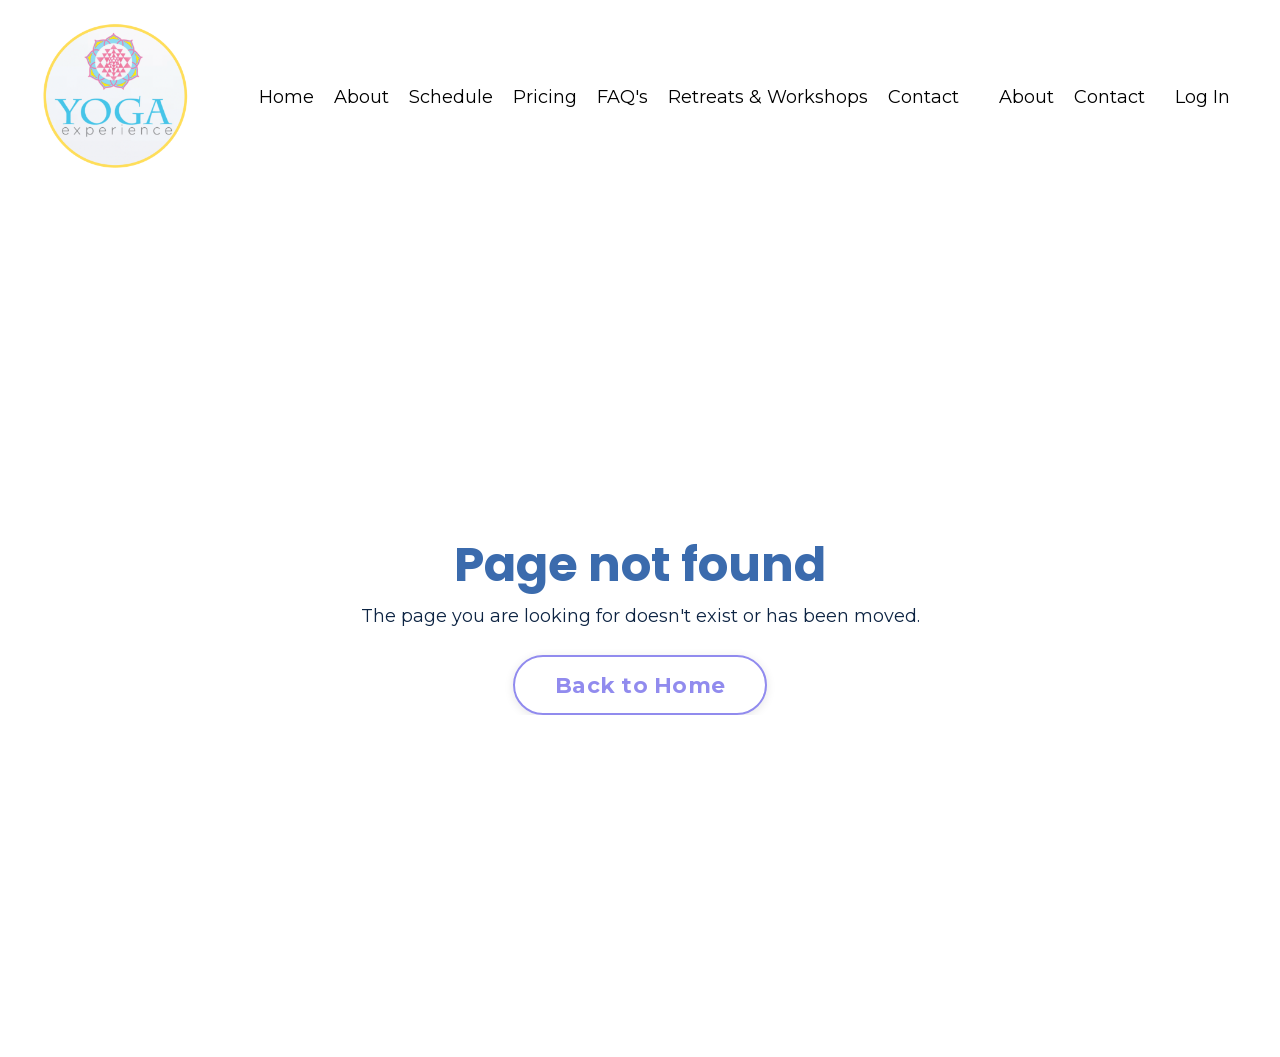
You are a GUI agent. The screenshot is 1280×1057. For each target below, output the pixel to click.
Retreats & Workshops (768, 97)
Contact (923, 97)
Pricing (545, 97)
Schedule (451, 97)
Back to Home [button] (640, 685)
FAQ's (622, 97)
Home (286, 97)
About (361, 97)
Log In (1202, 97)
